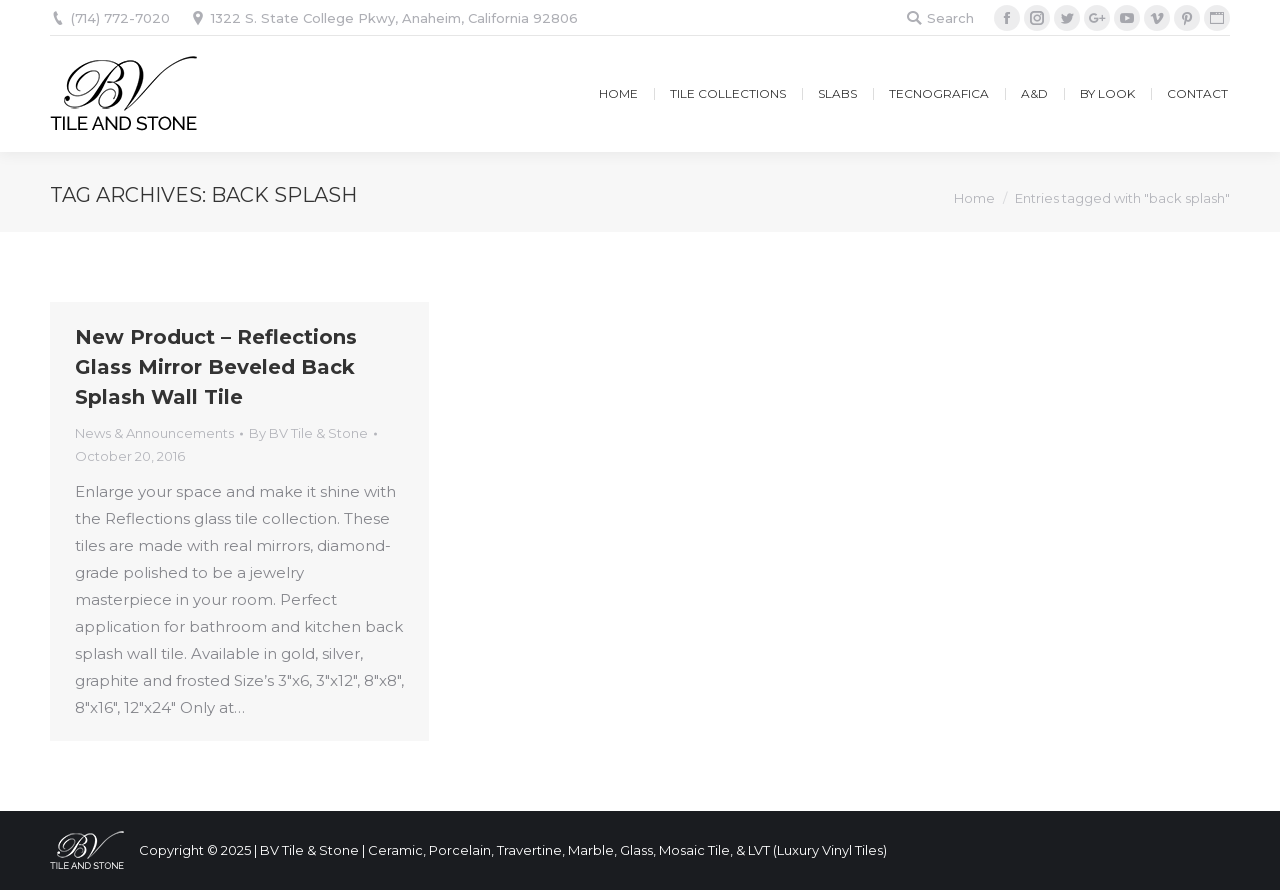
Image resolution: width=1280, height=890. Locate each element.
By (308, 433)
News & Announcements (154, 433)
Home (974, 198)
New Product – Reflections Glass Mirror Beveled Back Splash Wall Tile (216, 367)
